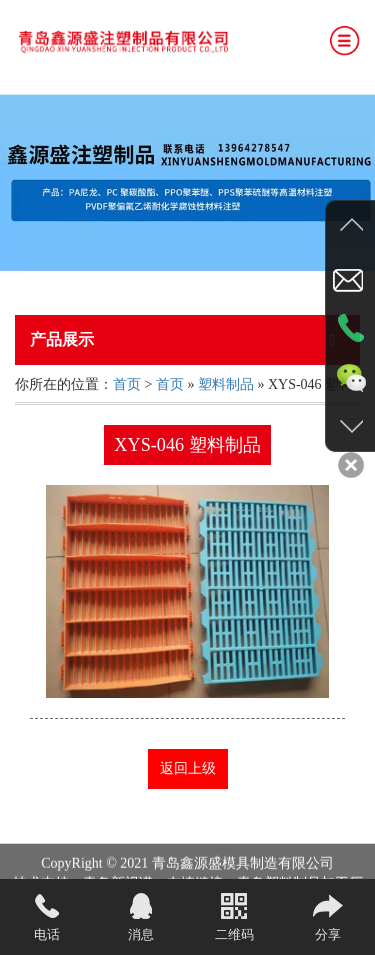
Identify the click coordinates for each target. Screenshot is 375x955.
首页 (127, 384)
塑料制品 (226, 384)
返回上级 (188, 768)
